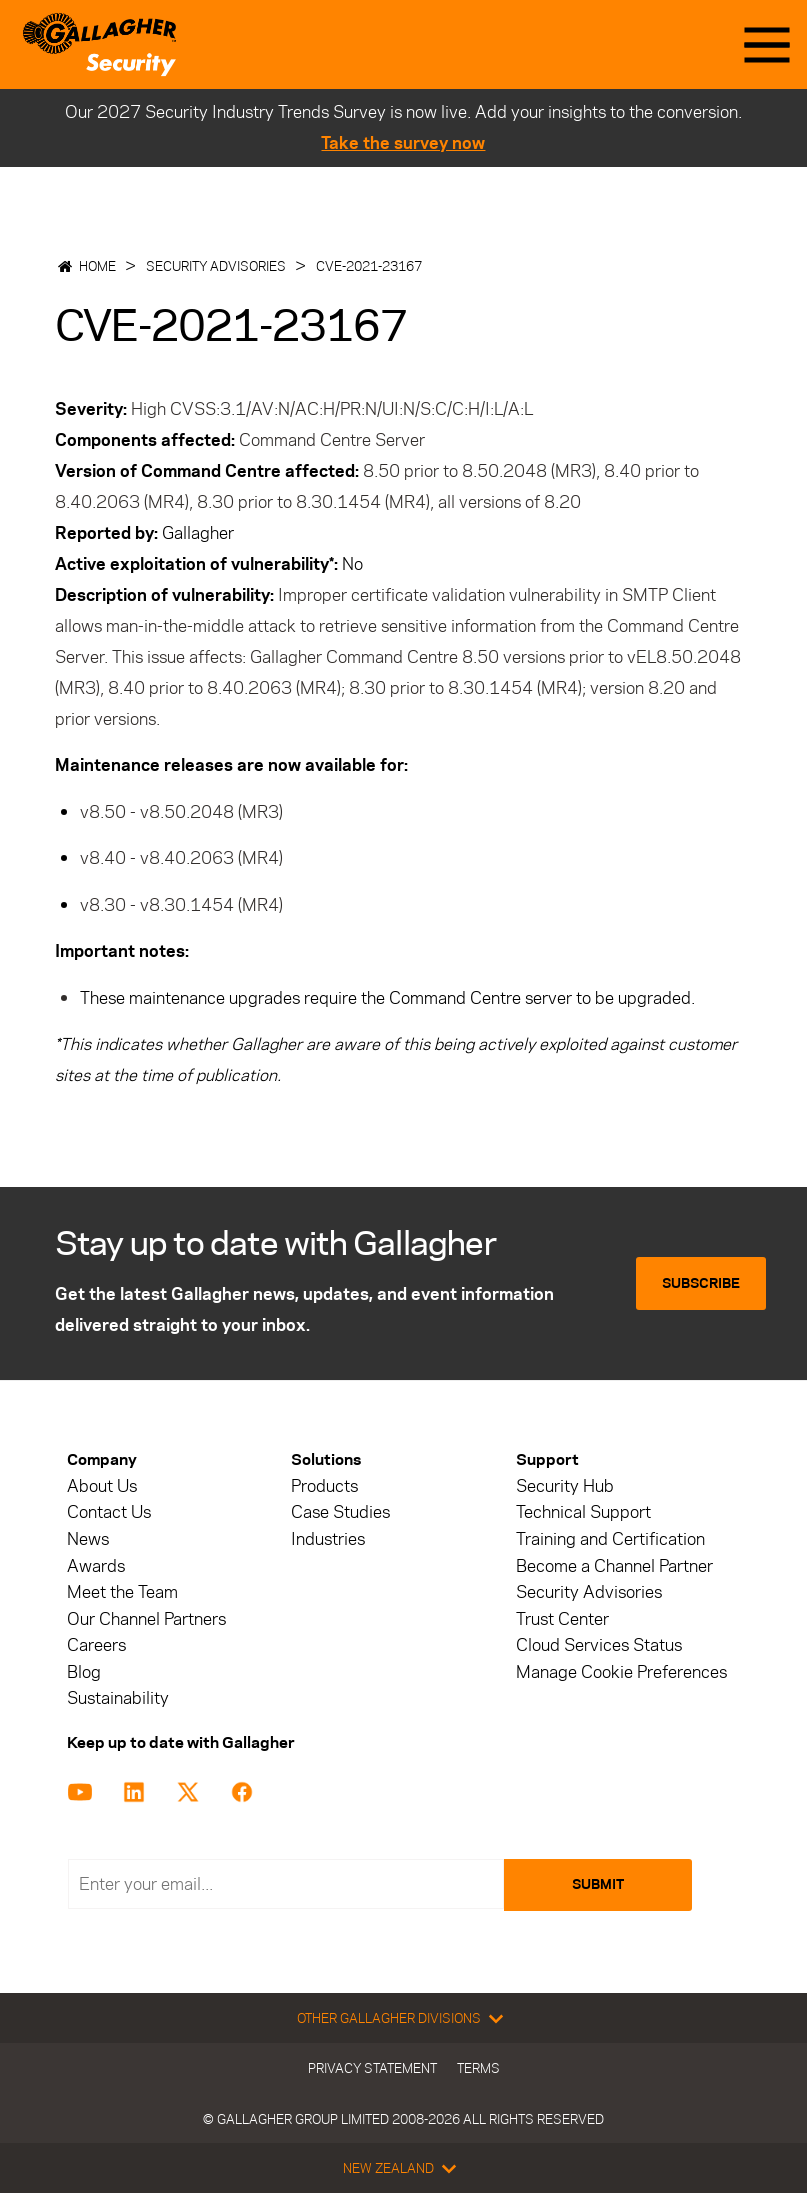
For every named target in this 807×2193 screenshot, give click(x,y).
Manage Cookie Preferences (621, 1672)
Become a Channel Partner (614, 1566)
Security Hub (565, 1486)
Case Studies (340, 1512)
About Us (102, 1486)
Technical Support (583, 1512)
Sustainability (118, 1698)
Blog (84, 1672)
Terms (478, 2068)
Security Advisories (216, 266)
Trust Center (562, 1619)
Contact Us (109, 1512)
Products (324, 1486)
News (88, 1539)
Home (97, 266)
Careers (96, 1645)
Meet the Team (122, 1592)
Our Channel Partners (146, 1619)
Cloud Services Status (599, 1645)
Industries (328, 1539)
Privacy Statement (372, 2068)
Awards (96, 1566)
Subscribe (701, 1283)
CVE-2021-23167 (369, 266)
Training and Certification (610, 1539)
